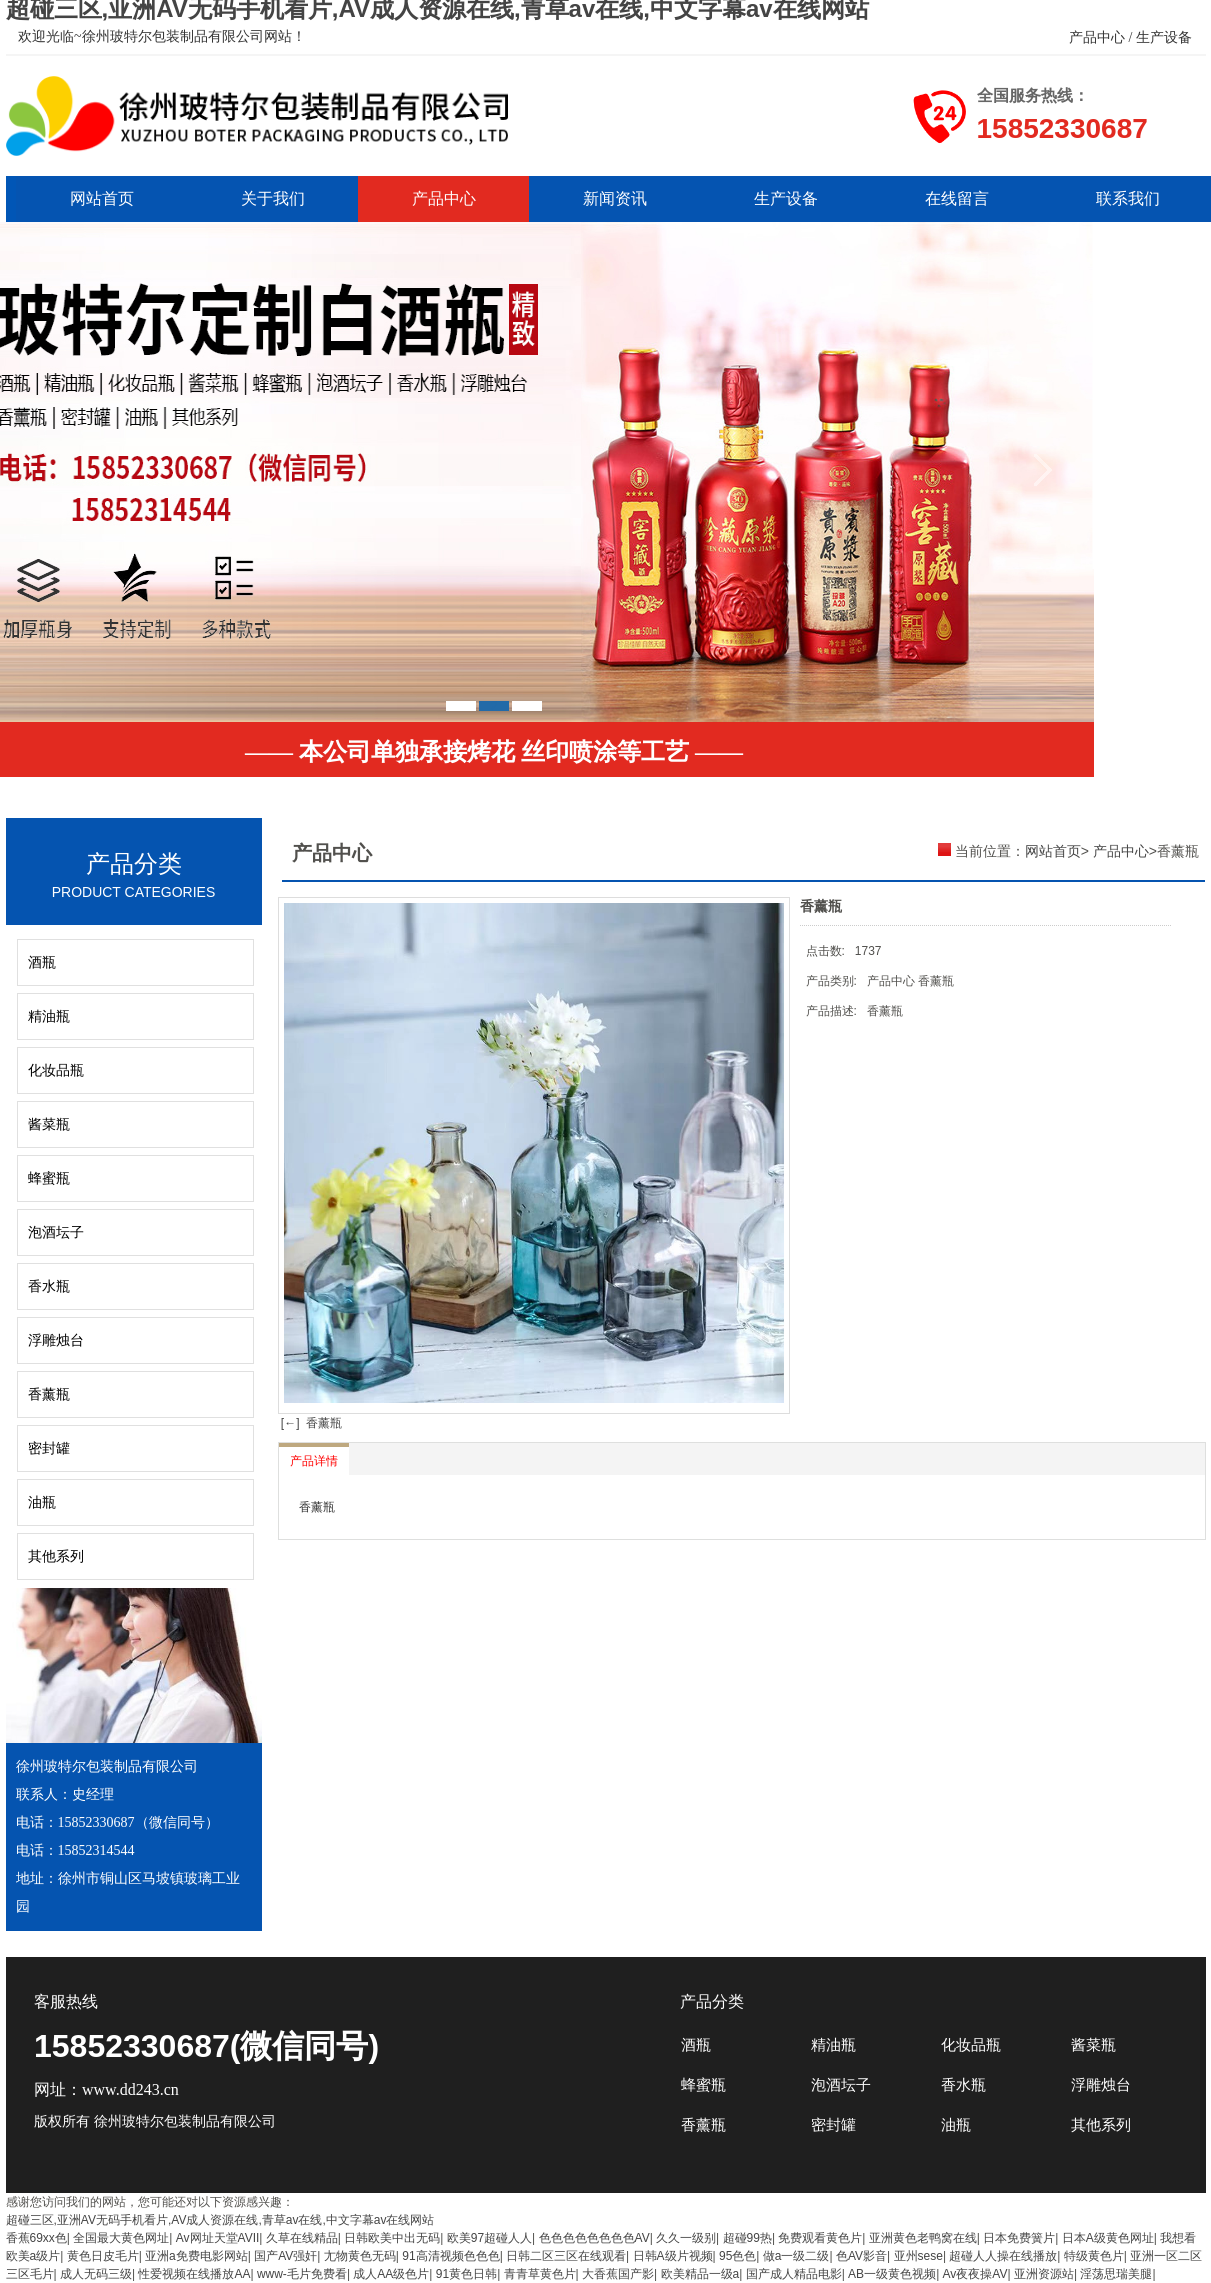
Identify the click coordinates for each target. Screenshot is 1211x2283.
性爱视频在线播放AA (194, 2274)
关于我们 (273, 198)
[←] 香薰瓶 (310, 1423)
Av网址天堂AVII (218, 2238)
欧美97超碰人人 (489, 2238)
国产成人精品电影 (794, 2274)
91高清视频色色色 (450, 2256)
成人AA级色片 (391, 2274)
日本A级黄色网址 (1108, 2238)
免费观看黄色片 (820, 2238)
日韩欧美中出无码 (392, 2238)
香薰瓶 (49, 1394)
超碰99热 (747, 2238)
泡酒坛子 (56, 1232)
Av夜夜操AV (975, 2274)
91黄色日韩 (466, 2274)
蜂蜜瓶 (49, 1178)
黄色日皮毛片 (103, 2256)
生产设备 (786, 198)
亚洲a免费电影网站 (196, 2256)
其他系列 (56, 1556)
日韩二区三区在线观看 (566, 2256)
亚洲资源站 (1044, 2274)
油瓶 (42, 1502)
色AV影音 (861, 2256)
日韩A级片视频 (673, 2256)
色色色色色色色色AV (594, 2238)
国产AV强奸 (285, 2256)
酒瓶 (42, 962)
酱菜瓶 (49, 1124)
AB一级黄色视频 (892, 2274)
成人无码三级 (96, 2274)
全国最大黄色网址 (121, 2238)
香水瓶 (49, 1286)
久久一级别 (686, 2238)
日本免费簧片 (1019, 2238)
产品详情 (314, 1461)
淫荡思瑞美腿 (1116, 2274)
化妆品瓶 (56, 1070)
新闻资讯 (615, 198)
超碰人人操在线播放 (1003, 2256)
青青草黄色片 (540, 2274)
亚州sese (918, 2256)
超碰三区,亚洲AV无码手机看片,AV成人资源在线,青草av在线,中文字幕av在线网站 (220, 2220)
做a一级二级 (796, 2256)
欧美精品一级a (700, 2274)
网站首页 (102, 198)
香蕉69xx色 (36, 2238)
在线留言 (957, 198)
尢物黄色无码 (360, 2256)
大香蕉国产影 (618, 2274)
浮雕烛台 (56, 1340)
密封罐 (49, 1448)
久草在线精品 (302, 2238)
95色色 (737, 2256)
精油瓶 (49, 1016)
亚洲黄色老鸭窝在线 (923, 2238)
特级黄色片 (1094, 2256)
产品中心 (444, 198)
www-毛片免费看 (302, 2274)
